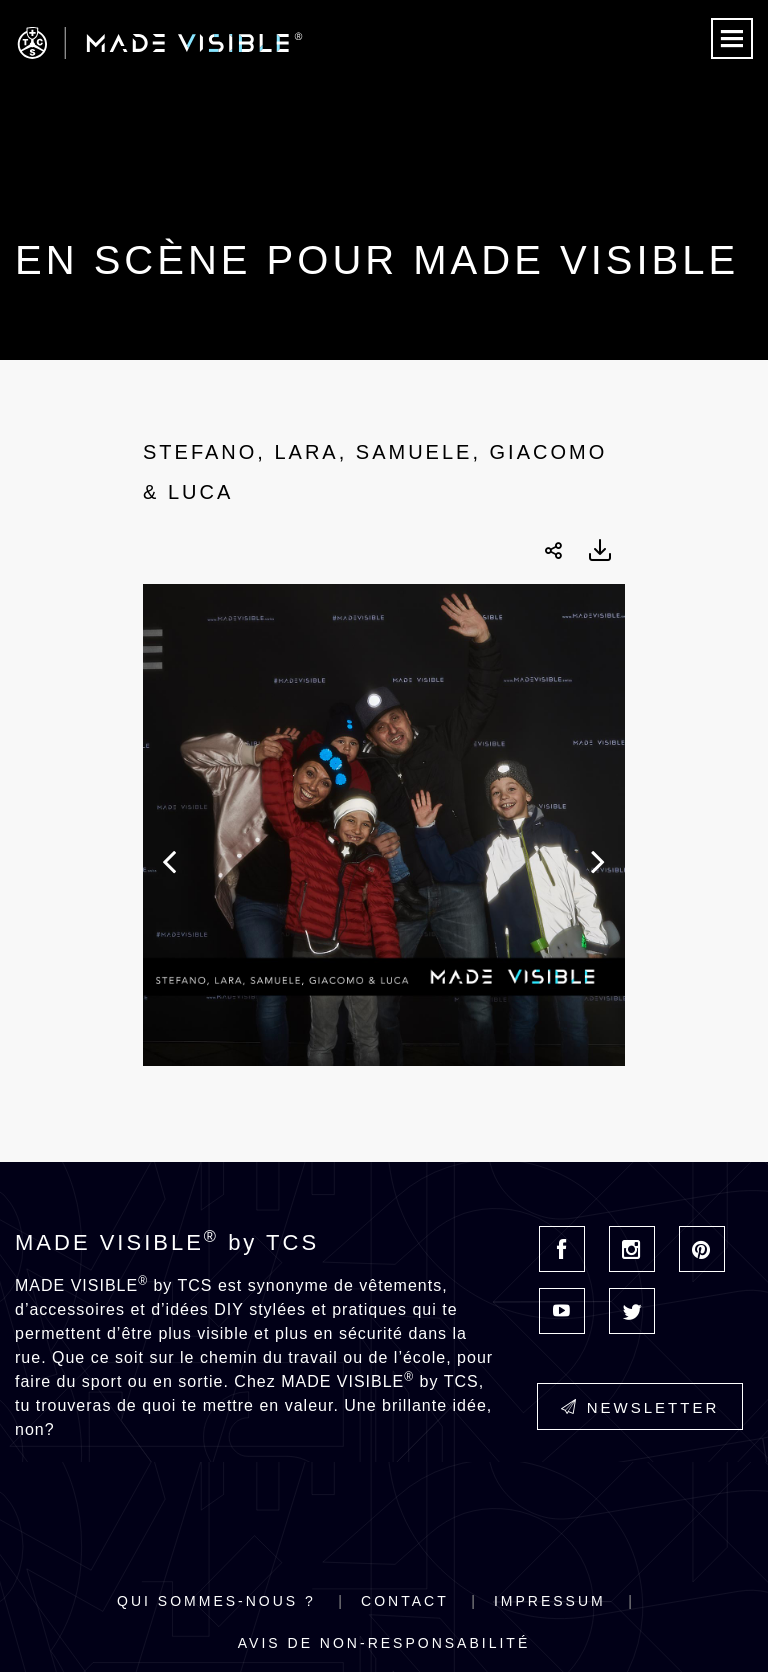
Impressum (550, 1601)
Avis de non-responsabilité (384, 1643)
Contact (405, 1601)
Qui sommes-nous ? (216, 1601)
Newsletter (640, 1407)
